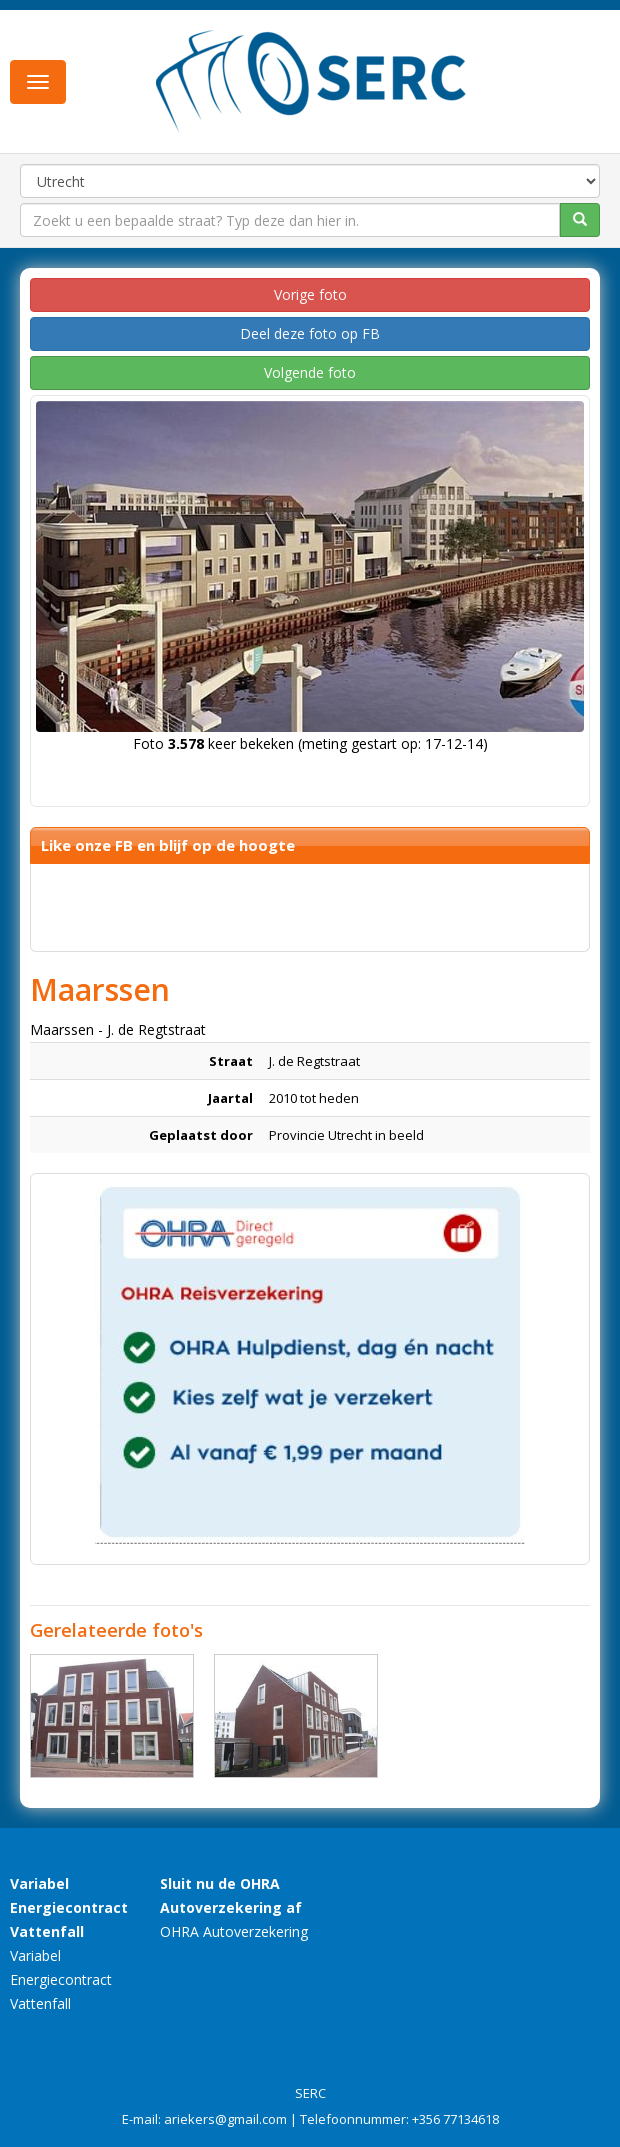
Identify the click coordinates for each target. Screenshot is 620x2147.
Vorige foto (310, 294)
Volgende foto (310, 372)
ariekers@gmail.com (225, 2119)
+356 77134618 (455, 2119)
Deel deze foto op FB (310, 333)
